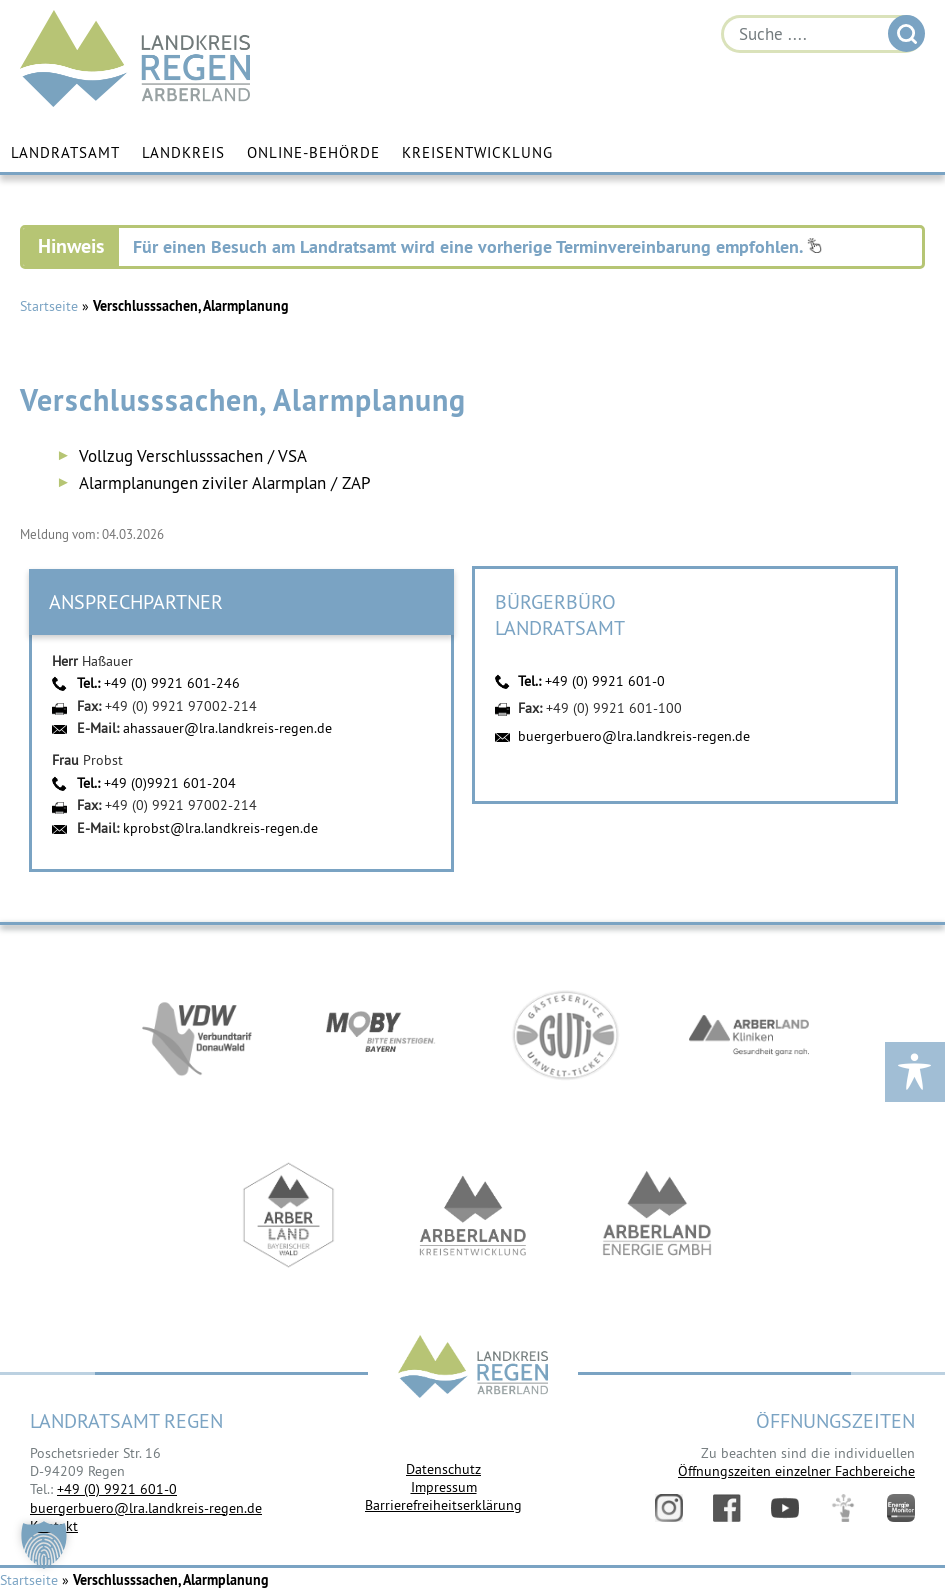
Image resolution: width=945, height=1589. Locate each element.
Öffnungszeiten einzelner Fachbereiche (796, 1471)
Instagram (669, 1508)
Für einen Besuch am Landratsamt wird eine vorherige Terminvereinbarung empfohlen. (477, 246)
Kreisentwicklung (477, 152)
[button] (44, 1545)
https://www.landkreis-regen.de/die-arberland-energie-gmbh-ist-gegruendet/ (657, 1215)
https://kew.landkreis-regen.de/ (473, 1215)
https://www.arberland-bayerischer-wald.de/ (289, 1215)
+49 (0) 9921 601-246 (172, 683)
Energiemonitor (901, 1508)
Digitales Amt (843, 1508)
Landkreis (183, 152)
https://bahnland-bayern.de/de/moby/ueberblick (381, 1035)
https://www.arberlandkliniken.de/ (749, 1035)
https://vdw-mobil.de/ (197, 1035)
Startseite (49, 306)
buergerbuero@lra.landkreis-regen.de (634, 736)
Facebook (727, 1508)
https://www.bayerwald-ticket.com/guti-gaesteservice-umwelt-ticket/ (565, 1035)
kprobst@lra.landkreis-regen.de (220, 828)
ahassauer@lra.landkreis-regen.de (227, 728)
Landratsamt (65, 152)
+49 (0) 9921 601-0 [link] (117, 1489)
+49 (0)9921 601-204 (170, 783)
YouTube (785, 1508)
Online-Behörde (313, 152)
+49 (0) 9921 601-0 (605, 681)
